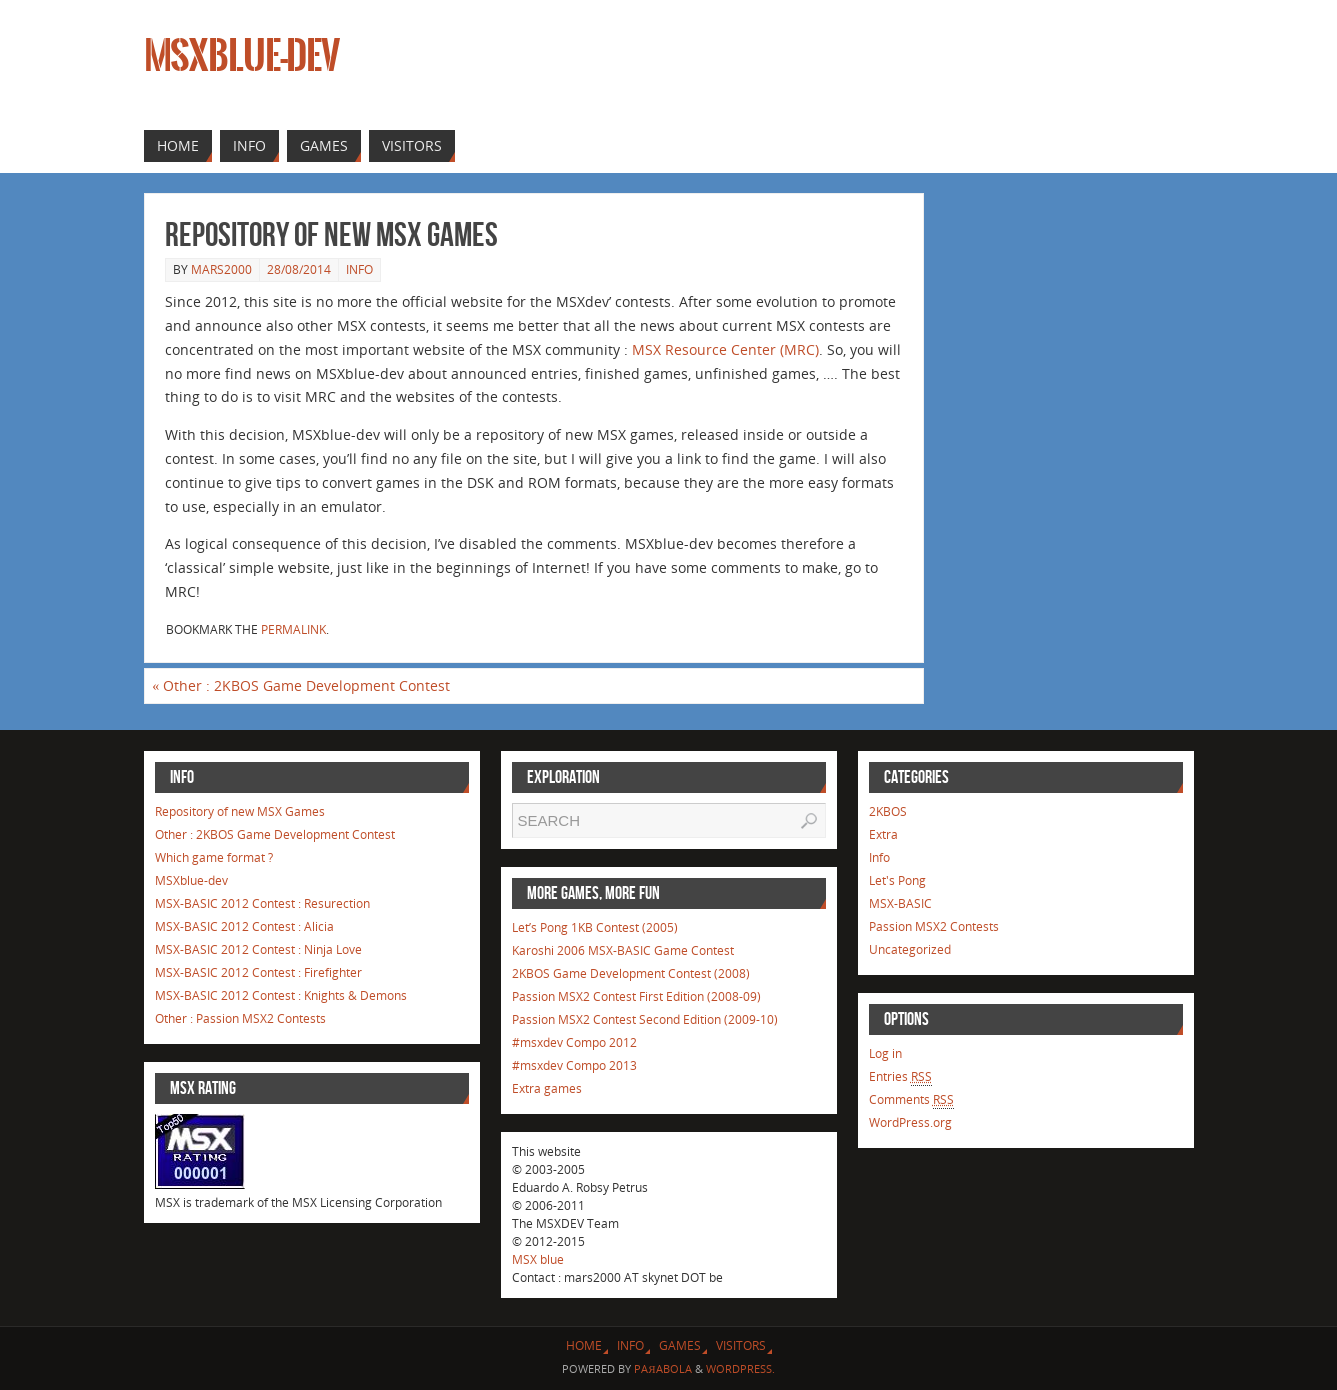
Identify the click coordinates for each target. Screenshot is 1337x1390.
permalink (293, 629)
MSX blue (538, 1259)
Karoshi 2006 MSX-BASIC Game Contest (623, 950)
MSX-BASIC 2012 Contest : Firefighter (258, 972)
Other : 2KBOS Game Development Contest (301, 685)
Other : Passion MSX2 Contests (240, 1018)
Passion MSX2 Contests (934, 926)
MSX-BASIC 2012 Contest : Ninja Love (258, 949)
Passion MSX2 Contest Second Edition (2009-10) (645, 1019)
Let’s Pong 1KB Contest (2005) (595, 927)
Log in (885, 1053)
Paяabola (662, 1368)
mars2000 (221, 269)
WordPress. (740, 1368)
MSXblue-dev (242, 56)
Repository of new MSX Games (240, 811)
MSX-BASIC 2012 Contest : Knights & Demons (281, 995)
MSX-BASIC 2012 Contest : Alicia (244, 926)
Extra (883, 834)
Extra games (547, 1088)
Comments (911, 1100)
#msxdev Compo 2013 (574, 1065)
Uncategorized (910, 949)
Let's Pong (897, 880)
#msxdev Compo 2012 (574, 1042)
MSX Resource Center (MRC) (725, 349)
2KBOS (888, 811)
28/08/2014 (299, 269)
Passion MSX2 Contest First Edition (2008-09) (636, 996)
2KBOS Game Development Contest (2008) (631, 973)
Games (680, 1345)
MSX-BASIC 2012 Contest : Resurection (262, 903)
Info (359, 269)
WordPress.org (910, 1122)
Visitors (741, 1345)
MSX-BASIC (900, 903)
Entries (900, 1077)
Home (584, 1345)
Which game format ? (214, 857)
